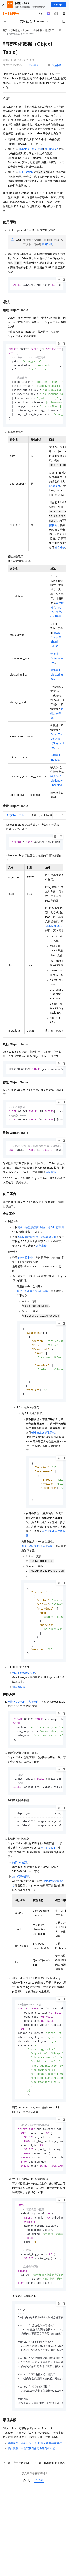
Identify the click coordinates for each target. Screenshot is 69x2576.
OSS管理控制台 (28, 1241)
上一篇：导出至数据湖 (16, 2492)
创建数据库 (18, 1699)
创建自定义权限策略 (43, 1440)
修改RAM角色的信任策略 (32, 1295)
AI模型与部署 (20, 1892)
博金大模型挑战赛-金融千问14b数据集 (40, 1232)
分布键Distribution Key (57, 662)
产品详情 (33, 65)
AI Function (51, 149)
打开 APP (58, 5)
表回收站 (50, 1177)
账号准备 (59, 550)
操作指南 (37, 30)
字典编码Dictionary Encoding (56, 784)
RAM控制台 (25, 1262)
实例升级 (47, 244)
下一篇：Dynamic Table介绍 (50, 2492)
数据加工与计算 (53, 30)
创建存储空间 (48, 1241)
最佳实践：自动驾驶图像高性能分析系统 (31, 2478)
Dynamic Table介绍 (31, 149)
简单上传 (41, 1250)
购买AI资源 (19, 1878)
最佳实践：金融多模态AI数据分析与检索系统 (35, 2473)
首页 (5, 30)
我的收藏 (56, 65)
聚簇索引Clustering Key (56, 678)
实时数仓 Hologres (20, 30)
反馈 (39, 2510)
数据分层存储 (57, 717)
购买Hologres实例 (23, 1685)
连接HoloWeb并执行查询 (23, 1714)
